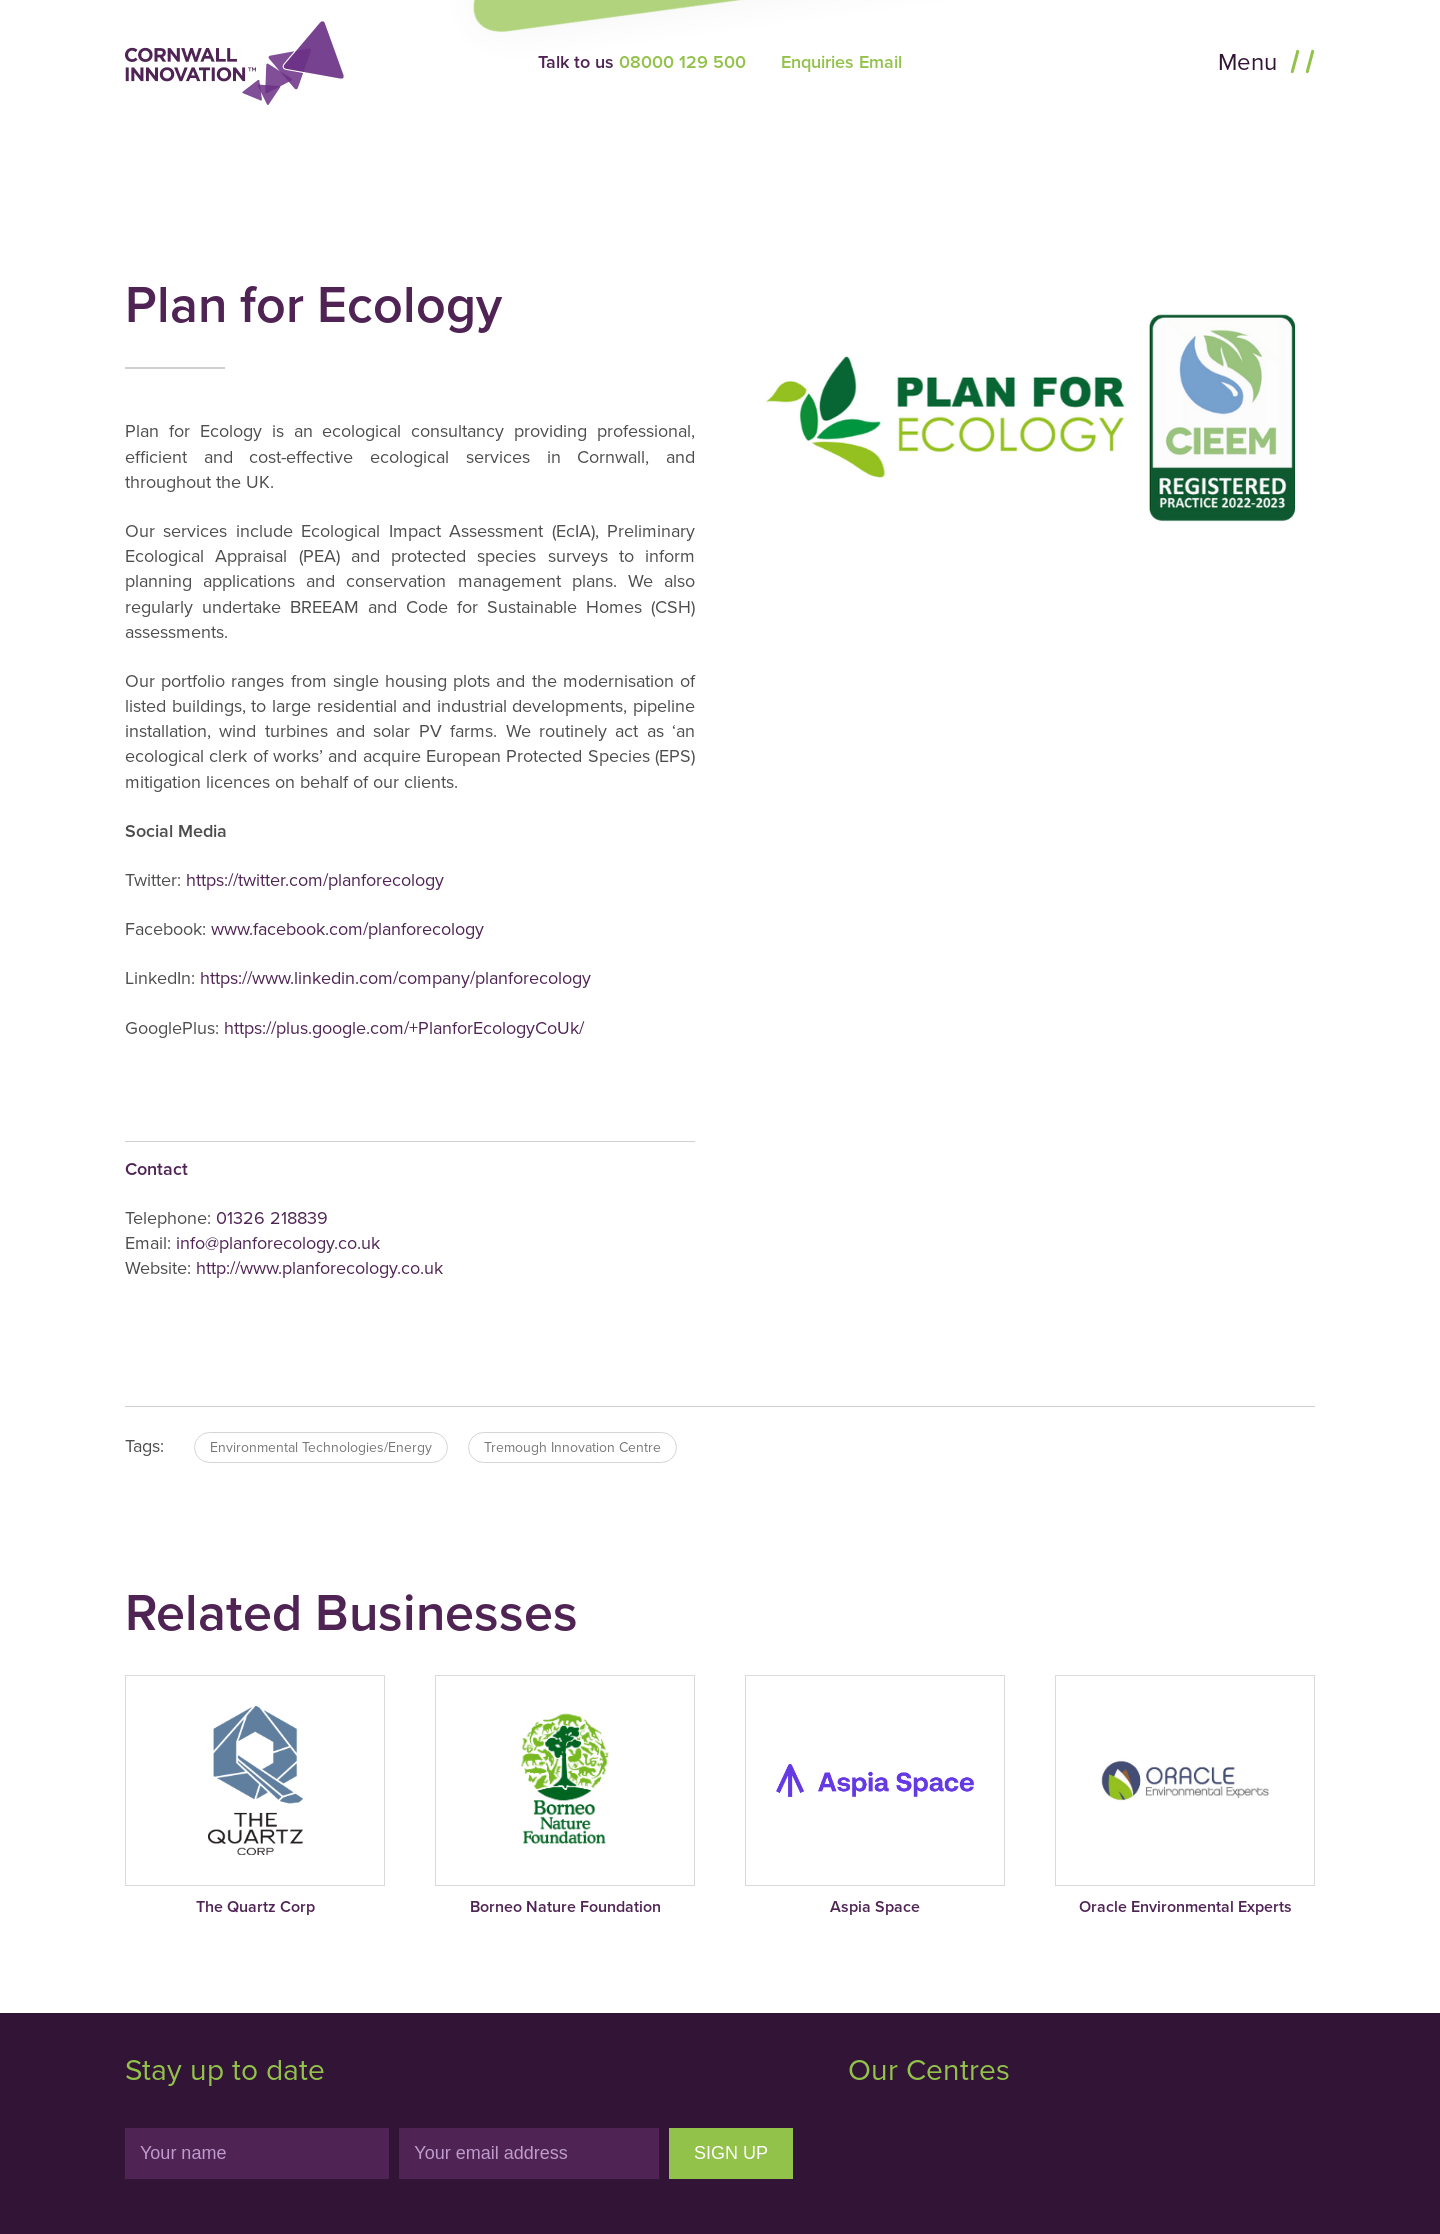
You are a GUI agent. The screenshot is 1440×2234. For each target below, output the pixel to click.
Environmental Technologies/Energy (321, 1447)
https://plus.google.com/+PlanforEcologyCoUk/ (404, 1028)
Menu (1250, 62)
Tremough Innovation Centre (572, 1447)
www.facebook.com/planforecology (347, 929)
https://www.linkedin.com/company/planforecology (393, 978)
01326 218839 (272, 1218)
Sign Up (731, 2153)
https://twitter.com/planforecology (315, 880)
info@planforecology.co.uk (278, 1243)
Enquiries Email (841, 62)
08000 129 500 (682, 62)
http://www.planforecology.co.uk (319, 1268)
